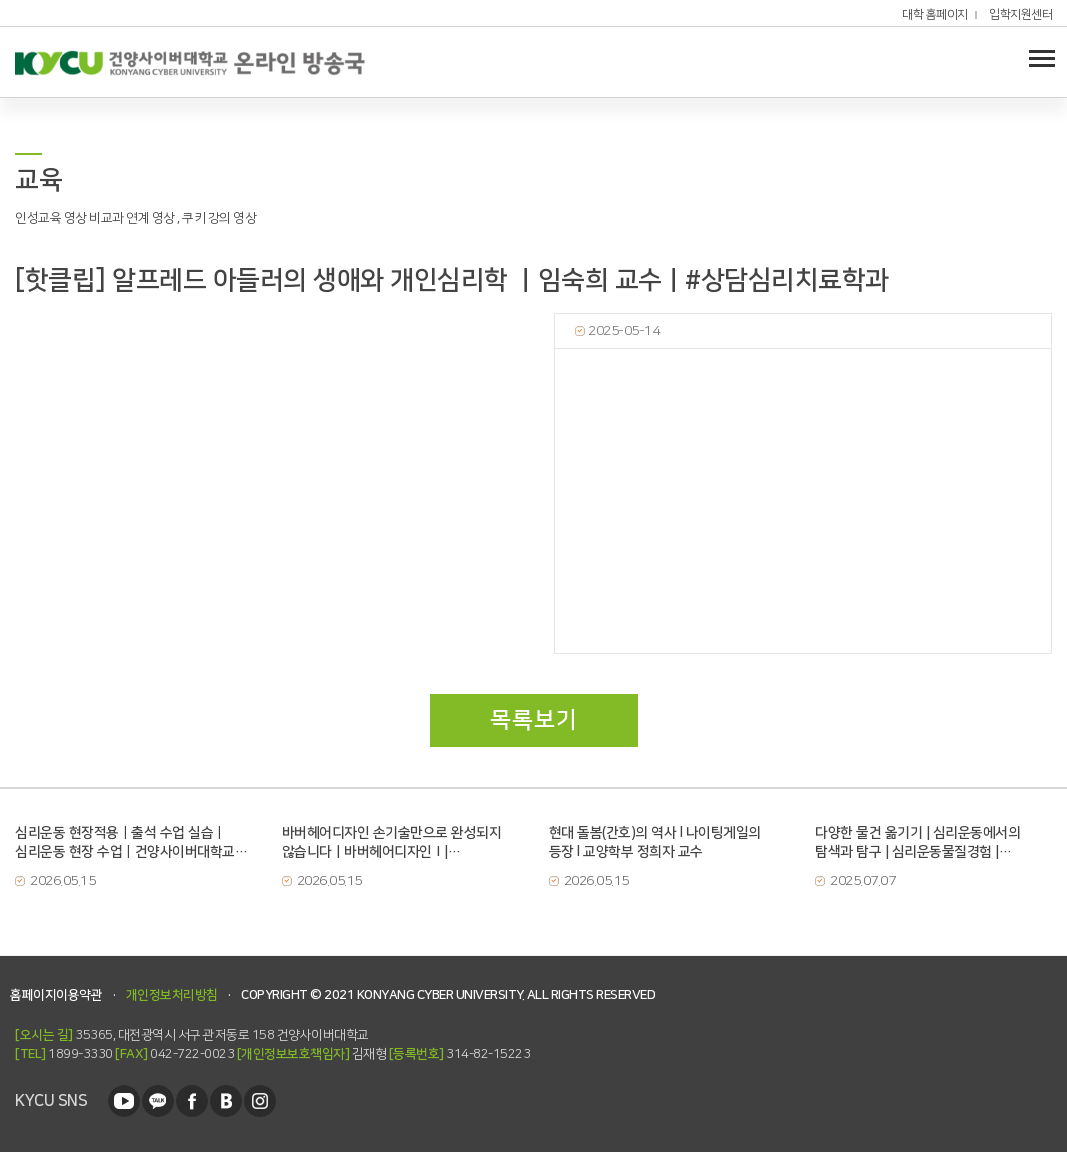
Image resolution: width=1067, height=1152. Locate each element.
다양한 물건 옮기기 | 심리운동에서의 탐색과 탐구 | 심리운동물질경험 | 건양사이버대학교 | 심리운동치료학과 (920, 843)
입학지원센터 (1020, 15)
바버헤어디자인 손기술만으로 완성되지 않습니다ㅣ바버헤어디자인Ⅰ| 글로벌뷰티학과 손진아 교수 (392, 843)
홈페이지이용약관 (56, 995)
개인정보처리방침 (172, 995)
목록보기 (534, 720)
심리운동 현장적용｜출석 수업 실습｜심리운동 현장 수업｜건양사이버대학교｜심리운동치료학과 (131, 843)
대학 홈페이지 (935, 15)
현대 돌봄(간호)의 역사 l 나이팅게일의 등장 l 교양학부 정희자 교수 (655, 842)
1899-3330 (64, 1054)
